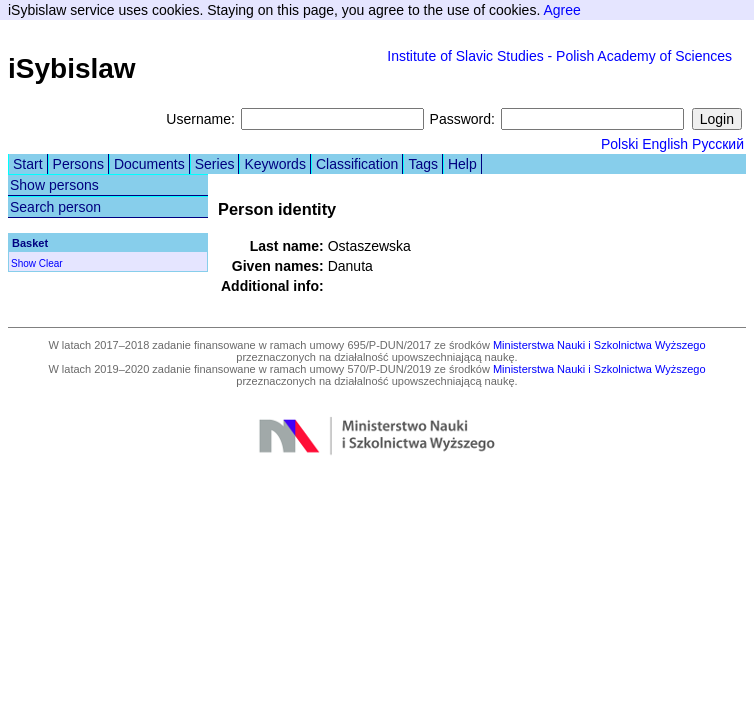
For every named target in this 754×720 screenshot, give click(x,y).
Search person (55, 207)
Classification (357, 164)
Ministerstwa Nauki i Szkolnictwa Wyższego (599, 345)
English (665, 144)
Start (28, 164)
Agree (561, 10)
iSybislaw (72, 68)
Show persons (54, 185)
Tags (423, 164)
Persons (78, 164)
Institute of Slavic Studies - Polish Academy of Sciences (559, 56)
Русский (718, 144)
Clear (51, 263)
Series (215, 164)
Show (23, 263)
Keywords (274, 164)
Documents (149, 164)
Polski (619, 144)
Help (462, 164)
